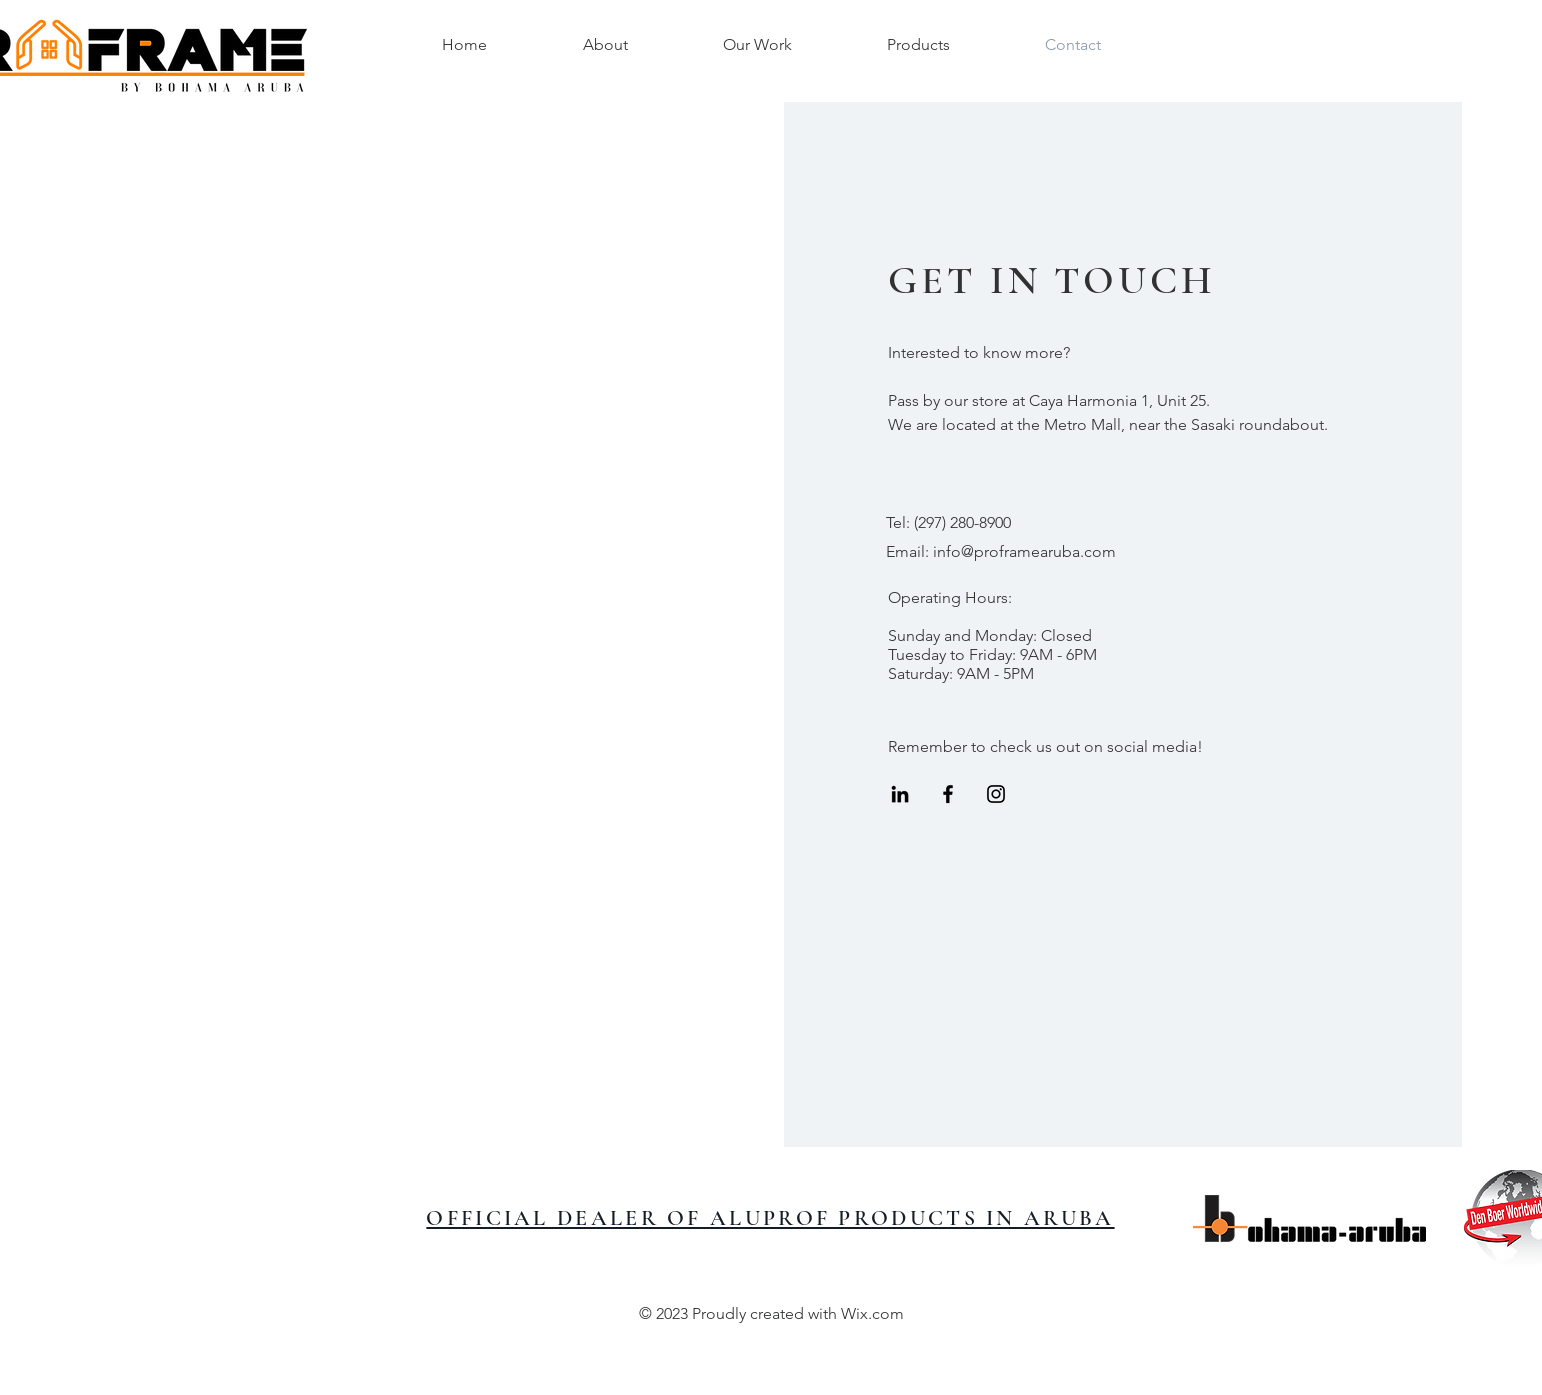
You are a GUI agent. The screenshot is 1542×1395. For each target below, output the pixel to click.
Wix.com (872, 1313)
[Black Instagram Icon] (996, 794)
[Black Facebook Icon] (948, 794)
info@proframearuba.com (1024, 551)
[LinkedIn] (900, 794)
